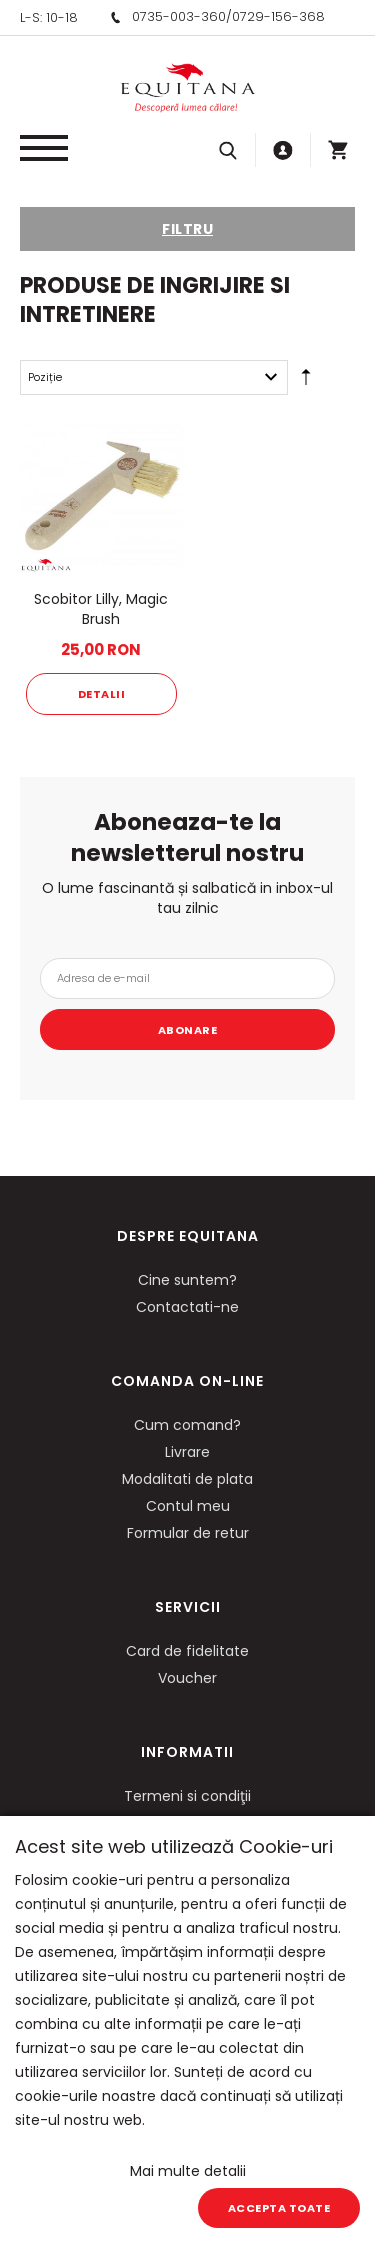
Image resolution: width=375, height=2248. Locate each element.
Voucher (187, 1678)
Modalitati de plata (187, 1479)
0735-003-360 (179, 16)
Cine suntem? (187, 1280)
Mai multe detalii (188, 2171)
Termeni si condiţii (187, 1796)
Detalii (102, 694)
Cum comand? (187, 1425)
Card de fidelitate (187, 1651)
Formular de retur (188, 1533)
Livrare (187, 1452)
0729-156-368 (278, 16)
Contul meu (188, 1506)
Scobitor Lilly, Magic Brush (101, 609)
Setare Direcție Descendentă (306, 381)
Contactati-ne (187, 1307)
